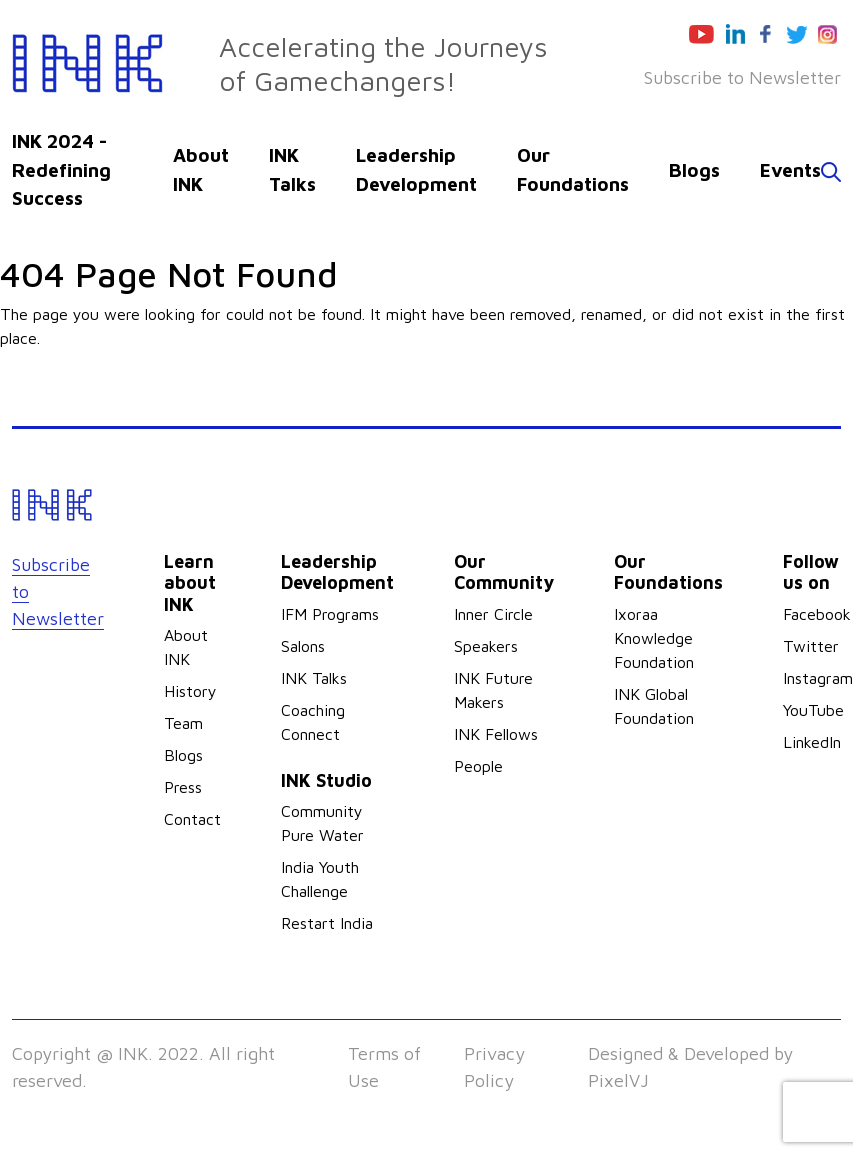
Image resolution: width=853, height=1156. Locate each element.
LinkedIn (812, 742)
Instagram (818, 678)
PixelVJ (618, 1080)
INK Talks (314, 678)
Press (183, 787)
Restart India (327, 923)
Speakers (486, 646)
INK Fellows (496, 734)
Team (183, 723)
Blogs (694, 170)
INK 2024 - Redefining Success (61, 169)
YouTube (813, 710)
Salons (303, 646)
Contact (192, 819)
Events (790, 170)
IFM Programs (330, 614)
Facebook (817, 614)
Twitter (811, 646)
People (478, 766)
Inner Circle (493, 614)
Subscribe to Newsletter (742, 77)
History (190, 691)
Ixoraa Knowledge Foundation (654, 638)
